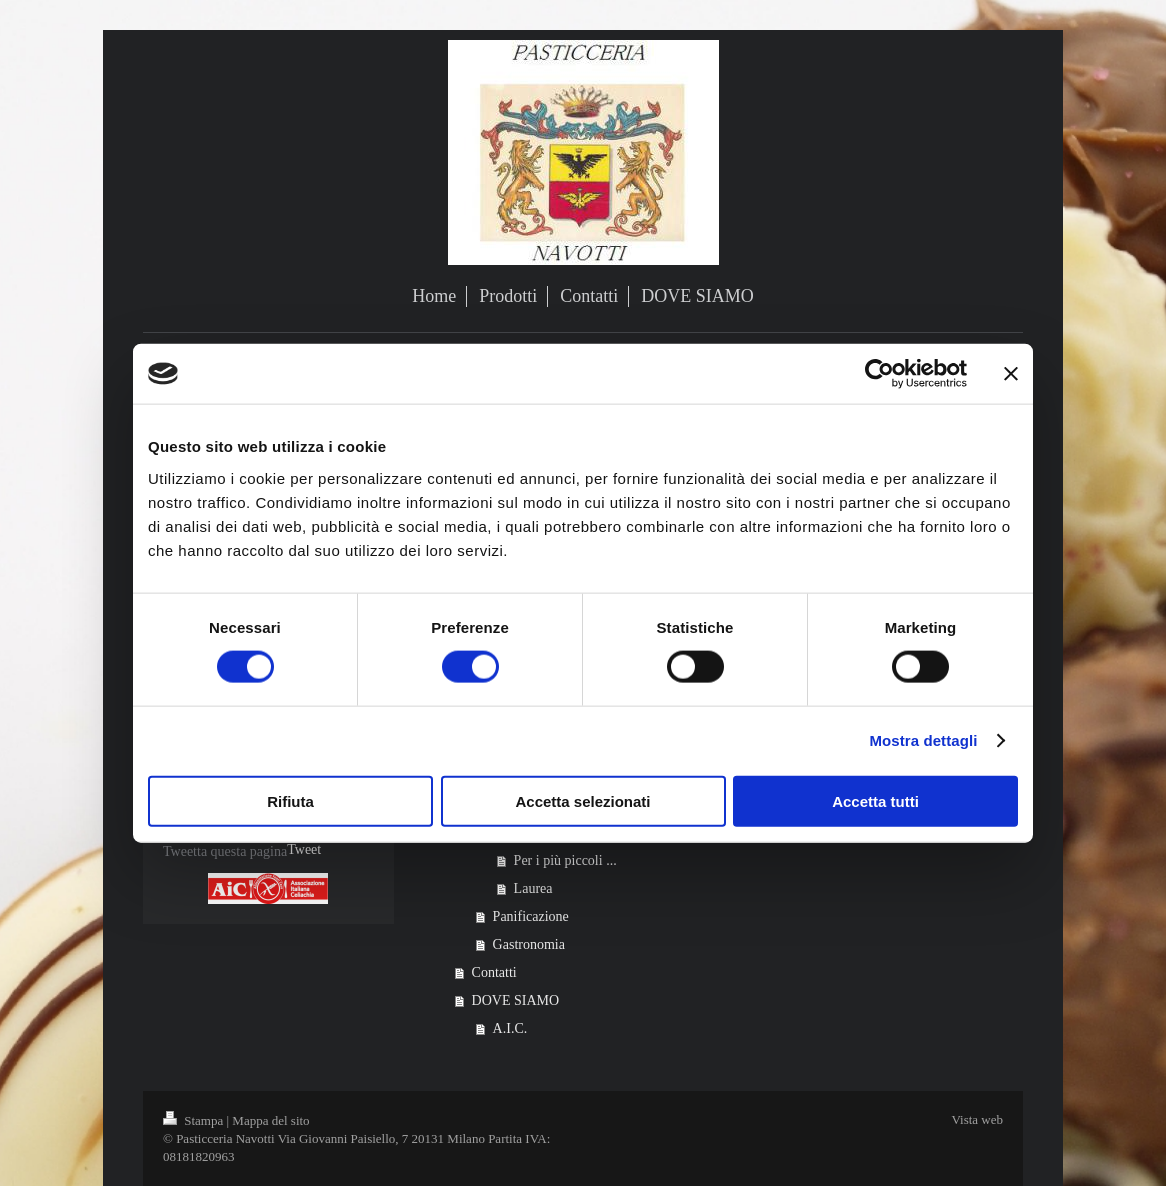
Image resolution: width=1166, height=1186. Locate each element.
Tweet (304, 849)
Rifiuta (290, 800)
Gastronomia (529, 944)
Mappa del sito (270, 1120)
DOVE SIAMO (516, 1000)
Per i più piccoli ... (565, 860)
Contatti (494, 972)
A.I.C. (510, 1028)
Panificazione (531, 916)
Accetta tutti (875, 800)
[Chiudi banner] (1011, 374)
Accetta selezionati (582, 800)
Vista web (977, 1119)
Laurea (533, 888)
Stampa (195, 1120)
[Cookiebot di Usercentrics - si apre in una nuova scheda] (879, 374)
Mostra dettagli (923, 740)
